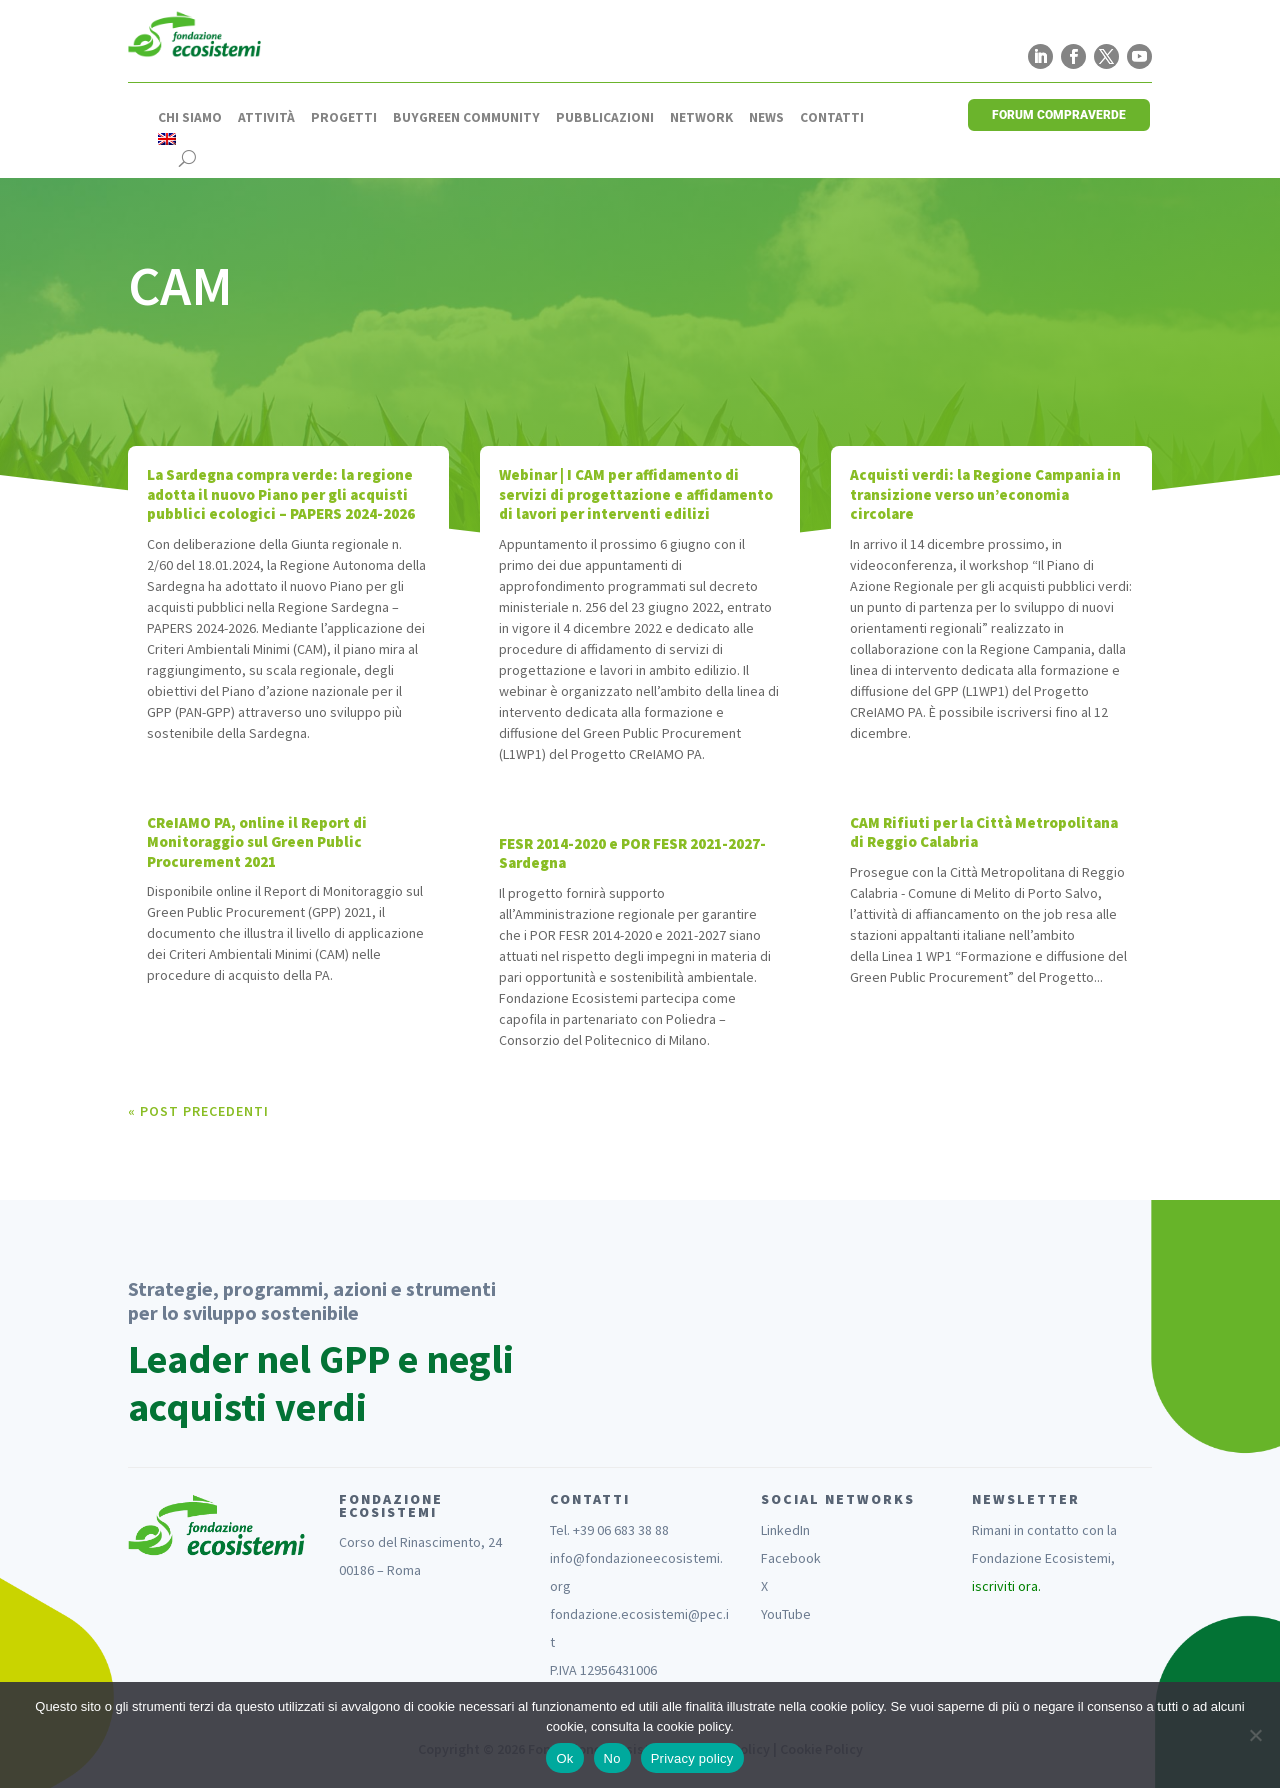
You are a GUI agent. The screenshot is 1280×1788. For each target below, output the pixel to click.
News (766, 118)
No (612, 1758)
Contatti (832, 118)
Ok (564, 1758)
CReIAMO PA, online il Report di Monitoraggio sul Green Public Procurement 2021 (257, 842)
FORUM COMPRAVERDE (1059, 115)
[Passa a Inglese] (167, 139)
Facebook (791, 1558)
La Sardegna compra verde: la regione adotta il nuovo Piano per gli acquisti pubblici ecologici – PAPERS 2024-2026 (281, 494)
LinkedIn (785, 1530)
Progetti (344, 118)
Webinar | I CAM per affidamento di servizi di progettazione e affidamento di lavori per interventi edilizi (636, 494)
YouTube (786, 1614)
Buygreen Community (466, 118)
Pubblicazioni (605, 118)
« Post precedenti (198, 1111)
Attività (266, 118)
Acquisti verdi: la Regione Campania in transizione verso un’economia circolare (985, 494)
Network (701, 118)
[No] (1255, 1735)
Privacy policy (692, 1758)
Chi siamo (190, 118)
